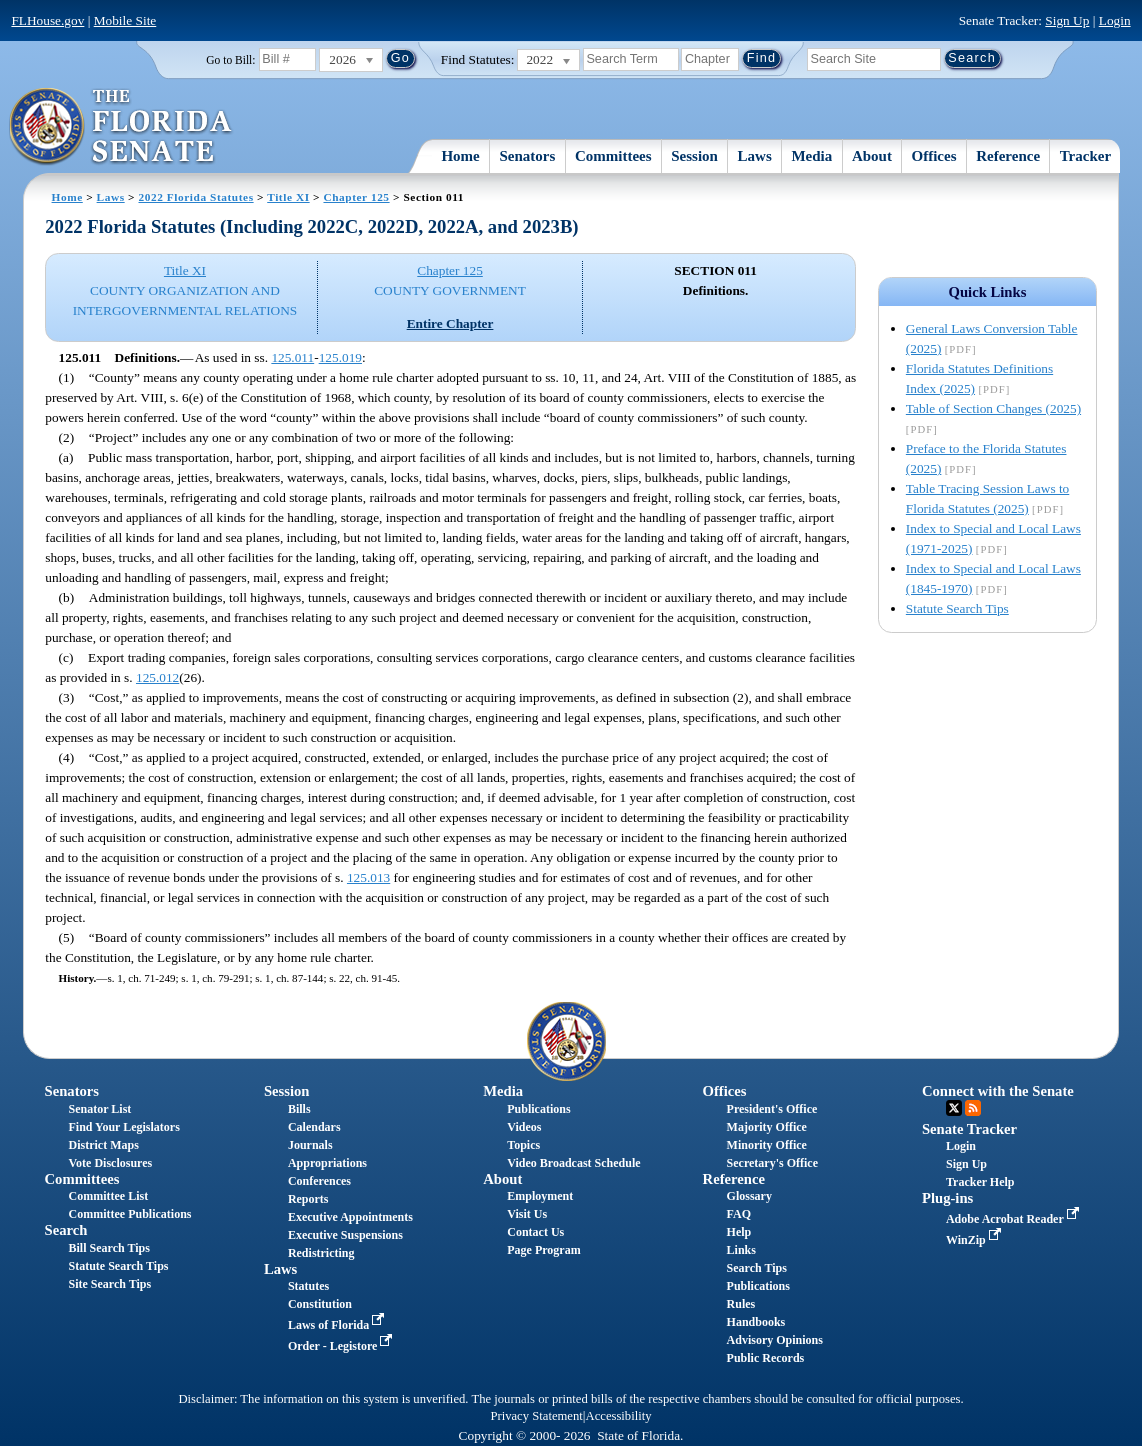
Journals (310, 1145)
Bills (299, 1109)
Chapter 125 (356, 197)
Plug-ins (947, 1198)
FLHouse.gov (47, 20)
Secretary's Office (772, 1163)
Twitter (954, 1108)
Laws (755, 156)
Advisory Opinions (775, 1340)
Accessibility (619, 1416)
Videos (524, 1127)
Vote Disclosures (111, 1163)
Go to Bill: (230, 60)
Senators (527, 156)
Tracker (1085, 156)
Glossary (749, 1196)
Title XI (288, 197)
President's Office (772, 1109)
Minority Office (767, 1145)
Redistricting (321, 1253)
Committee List (109, 1196)
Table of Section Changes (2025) (993, 408)
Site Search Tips (110, 1284)
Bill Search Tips (109, 1248)
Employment (540, 1196)
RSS (973, 1108)
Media (811, 156)
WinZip (975, 1240)
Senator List (100, 1109)
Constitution (320, 1304)
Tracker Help (980, 1182)
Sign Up (1067, 20)
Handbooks (756, 1322)
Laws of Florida (338, 1325)
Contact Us (535, 1232)
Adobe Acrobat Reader (1014, 1219)
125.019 (340, 357)
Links (741, 1250)
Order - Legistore (342, 1346)
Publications (538, 1109)
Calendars (314, 1127)
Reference (1008, 156)
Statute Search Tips (957, 608)
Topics (523, 1145)
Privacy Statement (536, 1416)
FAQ (739, 1214)
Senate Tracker (969, 1129)
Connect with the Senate (998, 1091)
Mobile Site (125, 20)
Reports (308, 1199)
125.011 (292, 357)
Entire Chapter (450, 323)
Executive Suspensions (345, 1235)
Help (739, 1232)
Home (460, 156)
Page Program (543, 1250)
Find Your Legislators (124, 1127)
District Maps (104, 1145)
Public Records (766, 1358)
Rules (741, 1304)
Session (694, 156)
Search (66, 1230)
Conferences (319, 1181)
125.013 (368, 877)
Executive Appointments (350, 1217)
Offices (934, 156)
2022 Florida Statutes (196, 197)
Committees (613, 156)
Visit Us (527, 1214)
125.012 (157, 677)
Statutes (308, 1286)
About (872, 156)
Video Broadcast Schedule (573, 1163)
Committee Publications (130, 1214)
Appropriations (327, 1163)
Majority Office (767, 1127)
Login (1115, 20)
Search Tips (757, 1268)
